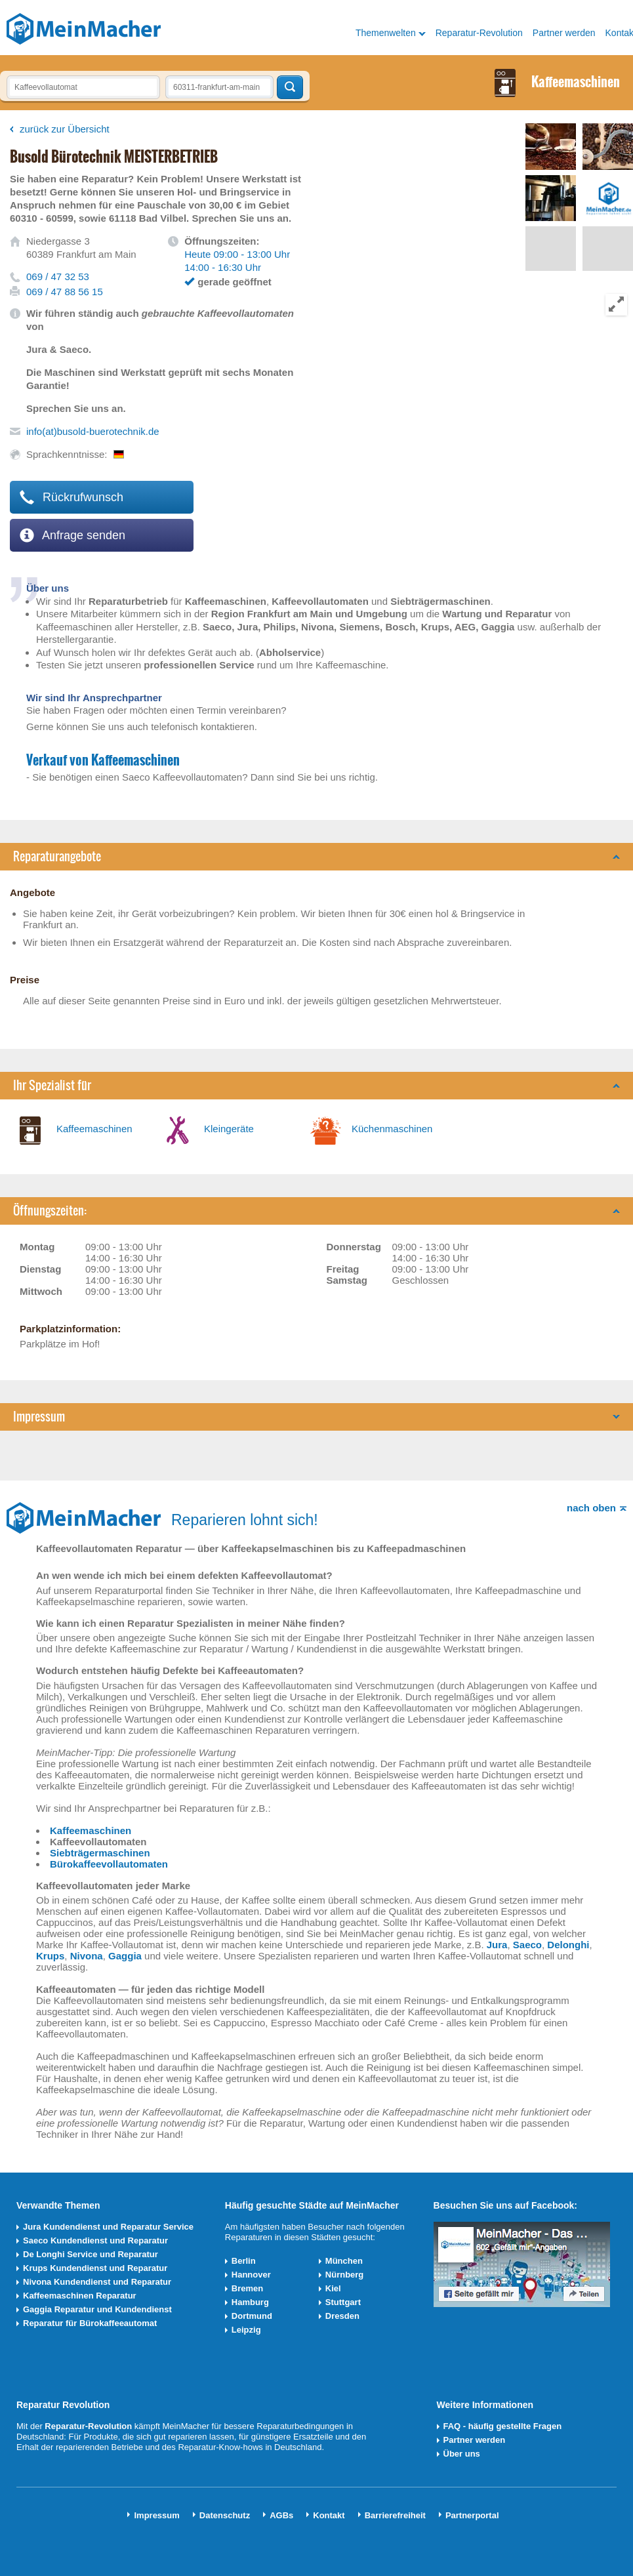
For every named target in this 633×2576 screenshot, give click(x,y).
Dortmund (252, 2316)
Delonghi (568, 1944)
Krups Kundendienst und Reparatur (95, 2268)
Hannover (251, 2275)
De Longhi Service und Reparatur (90, 2254)
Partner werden (564, 33)
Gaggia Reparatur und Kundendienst (97, 2309)
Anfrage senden (72, 535)
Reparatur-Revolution (479, 33)
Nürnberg (344, 2275)
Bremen (247, 2288)
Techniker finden (290, 87)
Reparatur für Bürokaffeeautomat (90, 2323)
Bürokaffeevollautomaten (109, 1864)
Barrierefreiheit (395, 2515)
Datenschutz (224, 2515)
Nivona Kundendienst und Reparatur (97, 2282)
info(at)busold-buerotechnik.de (92, 431)
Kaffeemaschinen (94, 1128)
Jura (497, 1944)
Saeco (527, 1944)
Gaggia (125, 1955)
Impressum (39, 1416)
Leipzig (246, 2330)
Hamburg (250, 2302)
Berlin (244, 2261)
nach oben (591, 1507)
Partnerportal (472, 2515)
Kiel (333, 2288)
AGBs (281, 2515)
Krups (50, 1955)
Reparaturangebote (57, 856)
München (344, 2261)
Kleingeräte (229, 1128)
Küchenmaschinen (392, 1128)
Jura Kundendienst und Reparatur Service (108, 2227)
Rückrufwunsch (71, 497)
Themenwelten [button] (386, 33)
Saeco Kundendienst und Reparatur (95, 2240)
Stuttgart (343, 2302)
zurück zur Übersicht (65, 128)
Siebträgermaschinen (100, 1852)
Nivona (86, 1955)
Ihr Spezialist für (52, 1085)
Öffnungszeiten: (50, 1210)
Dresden (342, 2316)
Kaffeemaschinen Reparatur (79, 2295)
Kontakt (328, 2515)
